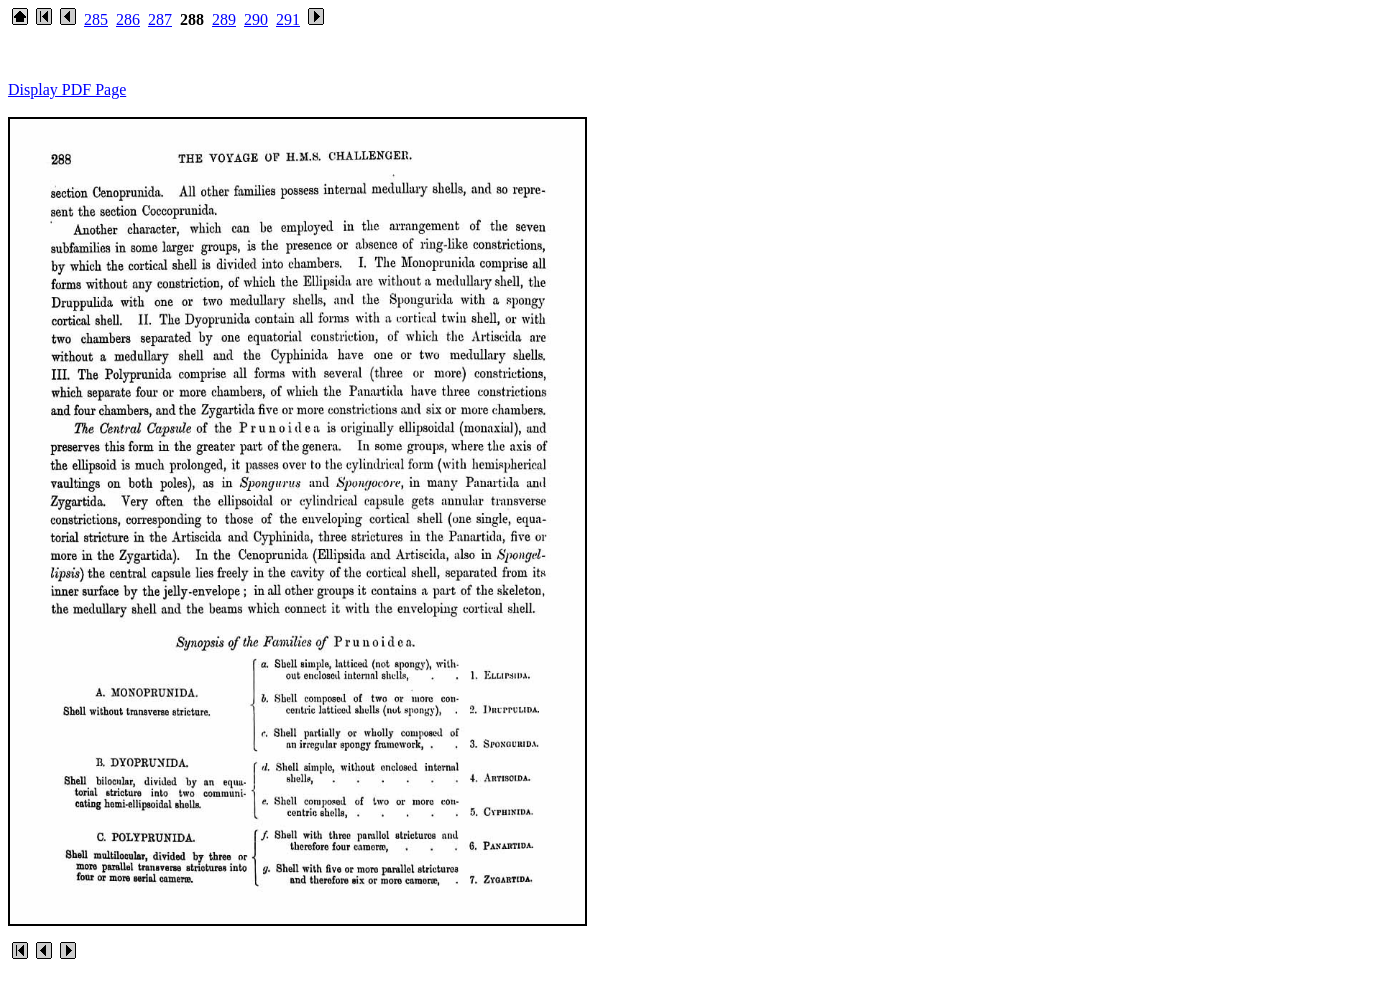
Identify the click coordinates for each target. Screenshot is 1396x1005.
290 (256, 19)
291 (288, 19)
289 (224, 19)
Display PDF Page (67, 89)
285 (96, 19)
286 (128, 19)
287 (160, 19)
